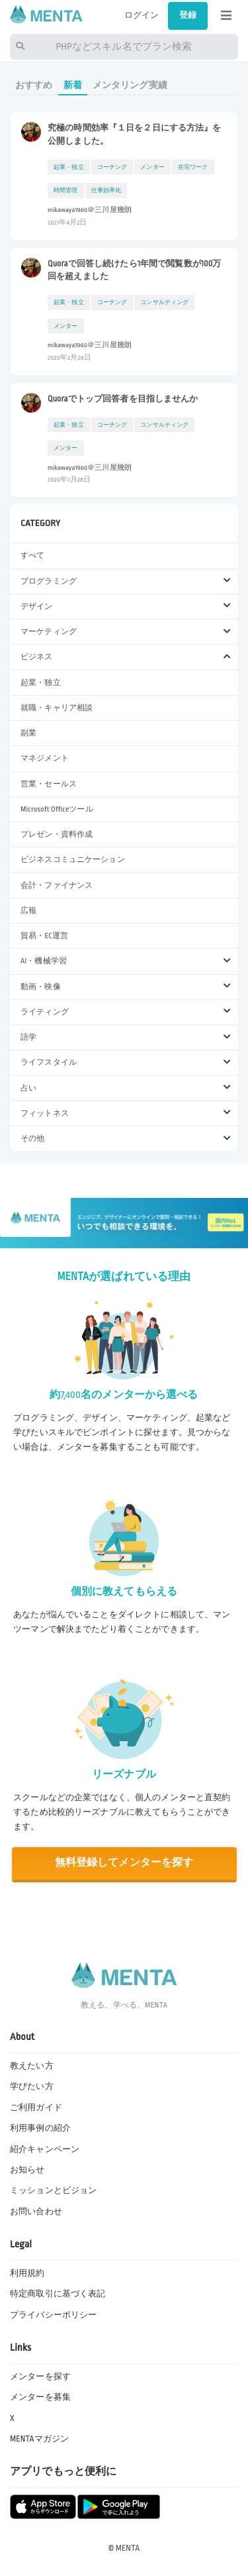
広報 (28, 910)
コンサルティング (164, 302)
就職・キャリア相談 (57, 708)
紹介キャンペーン (44, 2149)
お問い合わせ (36, 2211)
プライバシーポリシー (53, 2315)
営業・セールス (49, 784)
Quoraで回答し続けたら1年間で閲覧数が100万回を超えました (135, 270)
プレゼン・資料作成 (57, 834)
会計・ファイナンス (57, 885)
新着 (72, 85)
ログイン (141, 15)
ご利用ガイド (36, 2107)
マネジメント (45, 758)
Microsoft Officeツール (57, 809)
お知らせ (27, 2169)
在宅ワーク (193, 167)
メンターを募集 (40, 2397)
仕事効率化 (106, 190)
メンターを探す (40, 2376)
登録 (187, 15)
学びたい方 (32, 2086)
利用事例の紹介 (40, 2128)
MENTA (128, 2548)
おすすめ (34, 85)
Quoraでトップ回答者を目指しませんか (123, 398)
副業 (28, 733)
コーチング (112, 167)
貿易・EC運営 (44, 936)
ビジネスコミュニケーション (73, 859)
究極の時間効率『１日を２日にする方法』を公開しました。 (135, 134)
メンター (152, 167)
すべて (32, 555)
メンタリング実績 (130, 85)
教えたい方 (32, 2065)
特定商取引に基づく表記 (57, 2293)
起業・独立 (41, 682)
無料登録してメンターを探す (124, 1862)
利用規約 (27, 2273)
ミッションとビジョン (53, 2190)
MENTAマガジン (39, 2438)
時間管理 (66, 190)
